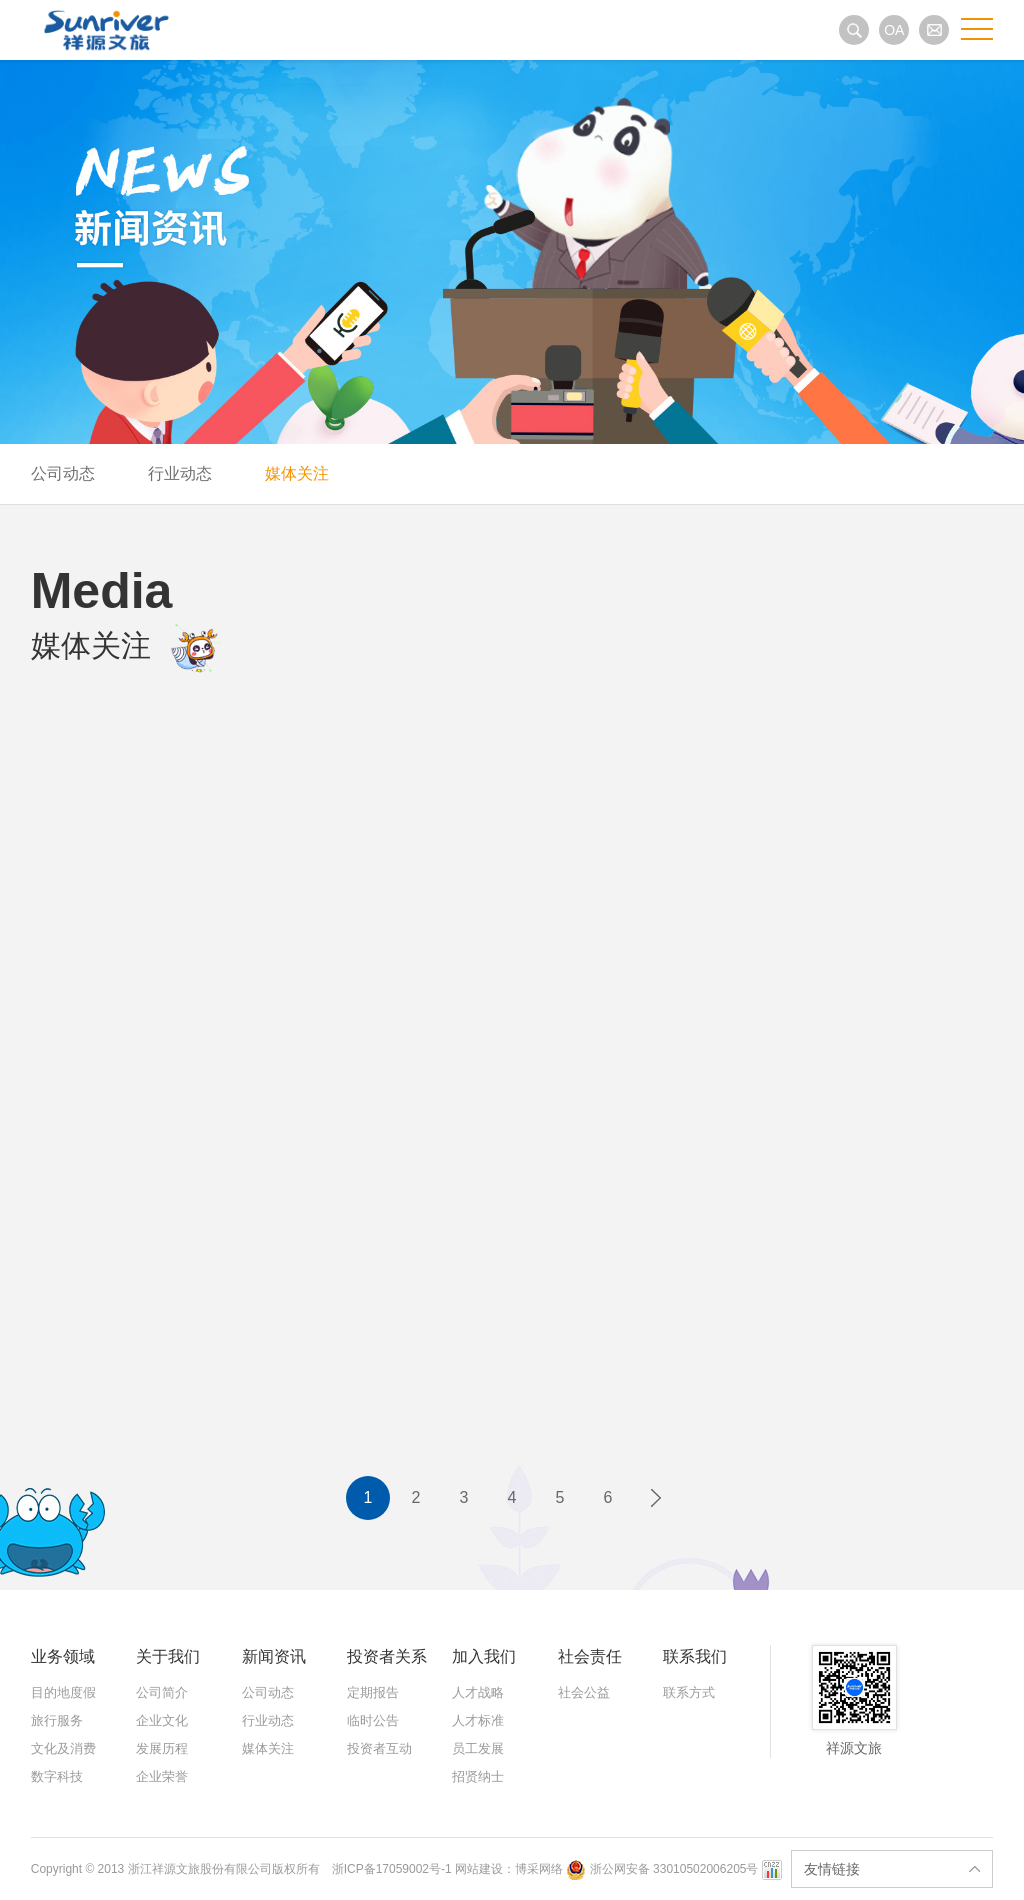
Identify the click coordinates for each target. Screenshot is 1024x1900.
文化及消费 (63, 1748)
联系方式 (689, 1692)
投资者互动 (379, 1748)
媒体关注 (297, 473)
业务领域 (63, 1656)
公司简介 (162, 1692)
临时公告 (373, 1720)
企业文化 (162, 1720)
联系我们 (695, 1656)
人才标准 (478, 1720)
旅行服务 (57, 1720)
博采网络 (539, 1869)
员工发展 (478, 1748)
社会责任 (590, 1656)
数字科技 (57, 1776)
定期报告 (373, 1692)
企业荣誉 (162, 1776)
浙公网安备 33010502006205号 (663, 1869)
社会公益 (584, 1692)
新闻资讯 (274, 1656)
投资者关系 (387, 1656)
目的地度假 (63, 1692)
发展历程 (162, 1748)
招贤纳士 (478, 1776)
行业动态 (180, 473)
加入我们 (484, 1656)
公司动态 (63, 473)
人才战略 (478, 1692)
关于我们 (168, 1656)
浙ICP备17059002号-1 (393, 1869)
